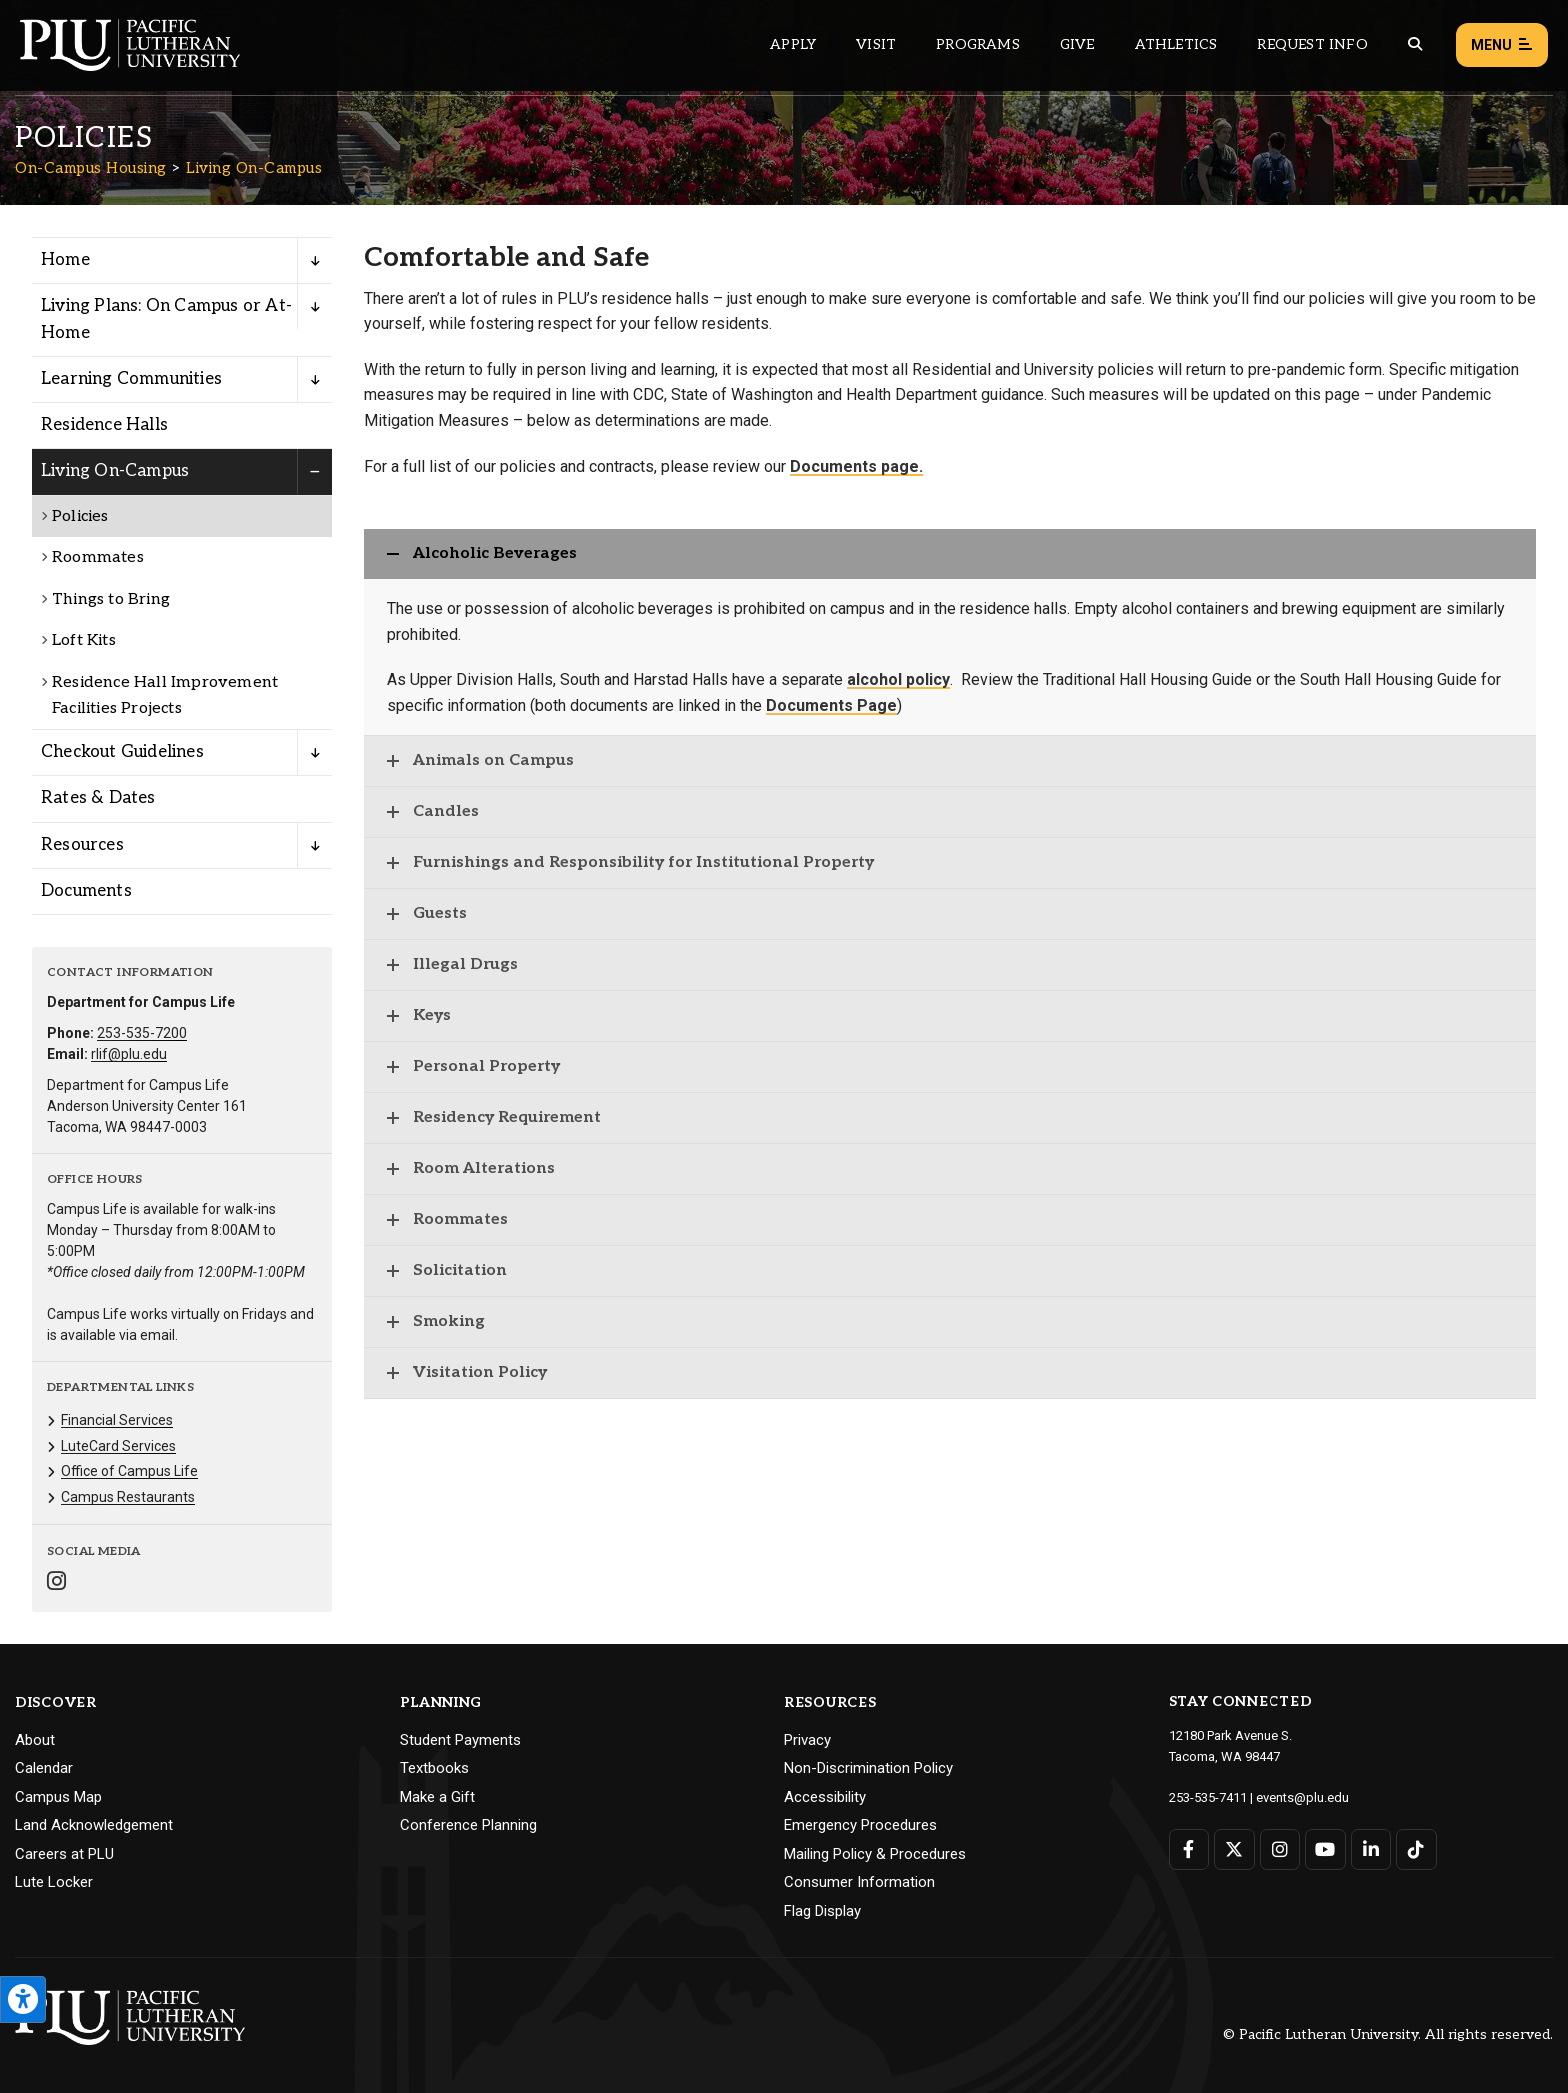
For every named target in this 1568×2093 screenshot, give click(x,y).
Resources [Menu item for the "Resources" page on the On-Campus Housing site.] (82, 845)
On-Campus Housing (91, 168)
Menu (1502, 45)
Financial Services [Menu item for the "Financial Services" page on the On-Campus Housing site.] (117, 1420)
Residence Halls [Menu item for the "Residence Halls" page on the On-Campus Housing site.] (104, 425)
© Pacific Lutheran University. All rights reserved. (1388, 2034)
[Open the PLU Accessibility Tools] (23, 1999)
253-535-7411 (1208, 1797)
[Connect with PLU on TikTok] (1416, 1849)
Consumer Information (859, 1882)
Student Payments (460, 1740)
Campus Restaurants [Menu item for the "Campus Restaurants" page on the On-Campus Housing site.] (128, 1497)
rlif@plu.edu (129, 1054)
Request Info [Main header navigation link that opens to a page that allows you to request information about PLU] (1312, 44)
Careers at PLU (64, 1854)
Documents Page (831, 705)
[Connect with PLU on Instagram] (1280, 1849)
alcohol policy (898, 679)
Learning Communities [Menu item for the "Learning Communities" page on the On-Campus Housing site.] (131, 379)
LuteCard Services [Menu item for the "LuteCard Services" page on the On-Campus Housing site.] (118, 1446)
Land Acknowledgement (94, 1825)
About (35, 1740)
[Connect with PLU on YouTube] (1325, 1849)
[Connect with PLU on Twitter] (1234, 1849)
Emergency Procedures (860, 1825)
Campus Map (58, 1797)
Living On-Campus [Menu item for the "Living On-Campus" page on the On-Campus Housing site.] (115, 471)
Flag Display (822, 1911)
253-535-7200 (142, 1033)
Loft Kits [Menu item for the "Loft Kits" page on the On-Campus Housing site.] (84, 640)
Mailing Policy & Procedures (875, 1854)
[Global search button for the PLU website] (1415, 44)
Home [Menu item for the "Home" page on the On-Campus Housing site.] (65, 260)
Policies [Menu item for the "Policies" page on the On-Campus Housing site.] (80, 516)
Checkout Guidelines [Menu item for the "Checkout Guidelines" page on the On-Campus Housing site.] (122, 752)
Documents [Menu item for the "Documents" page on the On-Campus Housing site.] (86, 891)
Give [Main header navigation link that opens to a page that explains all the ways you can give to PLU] (1077, 44)
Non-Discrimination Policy (868, 1768)
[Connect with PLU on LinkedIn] (1371, 1849)
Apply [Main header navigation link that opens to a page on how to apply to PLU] (793, 44)
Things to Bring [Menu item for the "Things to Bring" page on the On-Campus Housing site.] (111, 599)
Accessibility (825, 1797)
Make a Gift (437, 1797)
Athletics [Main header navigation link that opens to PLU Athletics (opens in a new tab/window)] (1176, 44)
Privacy (807, 1740)
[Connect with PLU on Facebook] (1189, 1849)
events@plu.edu (1302, 1797)
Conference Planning (468, 1825)
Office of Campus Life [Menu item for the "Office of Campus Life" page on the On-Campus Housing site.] (129, 1471)
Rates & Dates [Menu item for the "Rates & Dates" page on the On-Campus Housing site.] (98, 798)
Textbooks (434, 1768)
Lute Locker (54, 1882)
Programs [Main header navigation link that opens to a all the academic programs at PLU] (978, 44)
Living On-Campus (254, 168)
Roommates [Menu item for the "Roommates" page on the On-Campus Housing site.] (98, 557)
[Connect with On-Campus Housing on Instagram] (56, 1583)
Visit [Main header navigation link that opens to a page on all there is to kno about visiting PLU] (876, 44)
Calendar (44, 1768)
